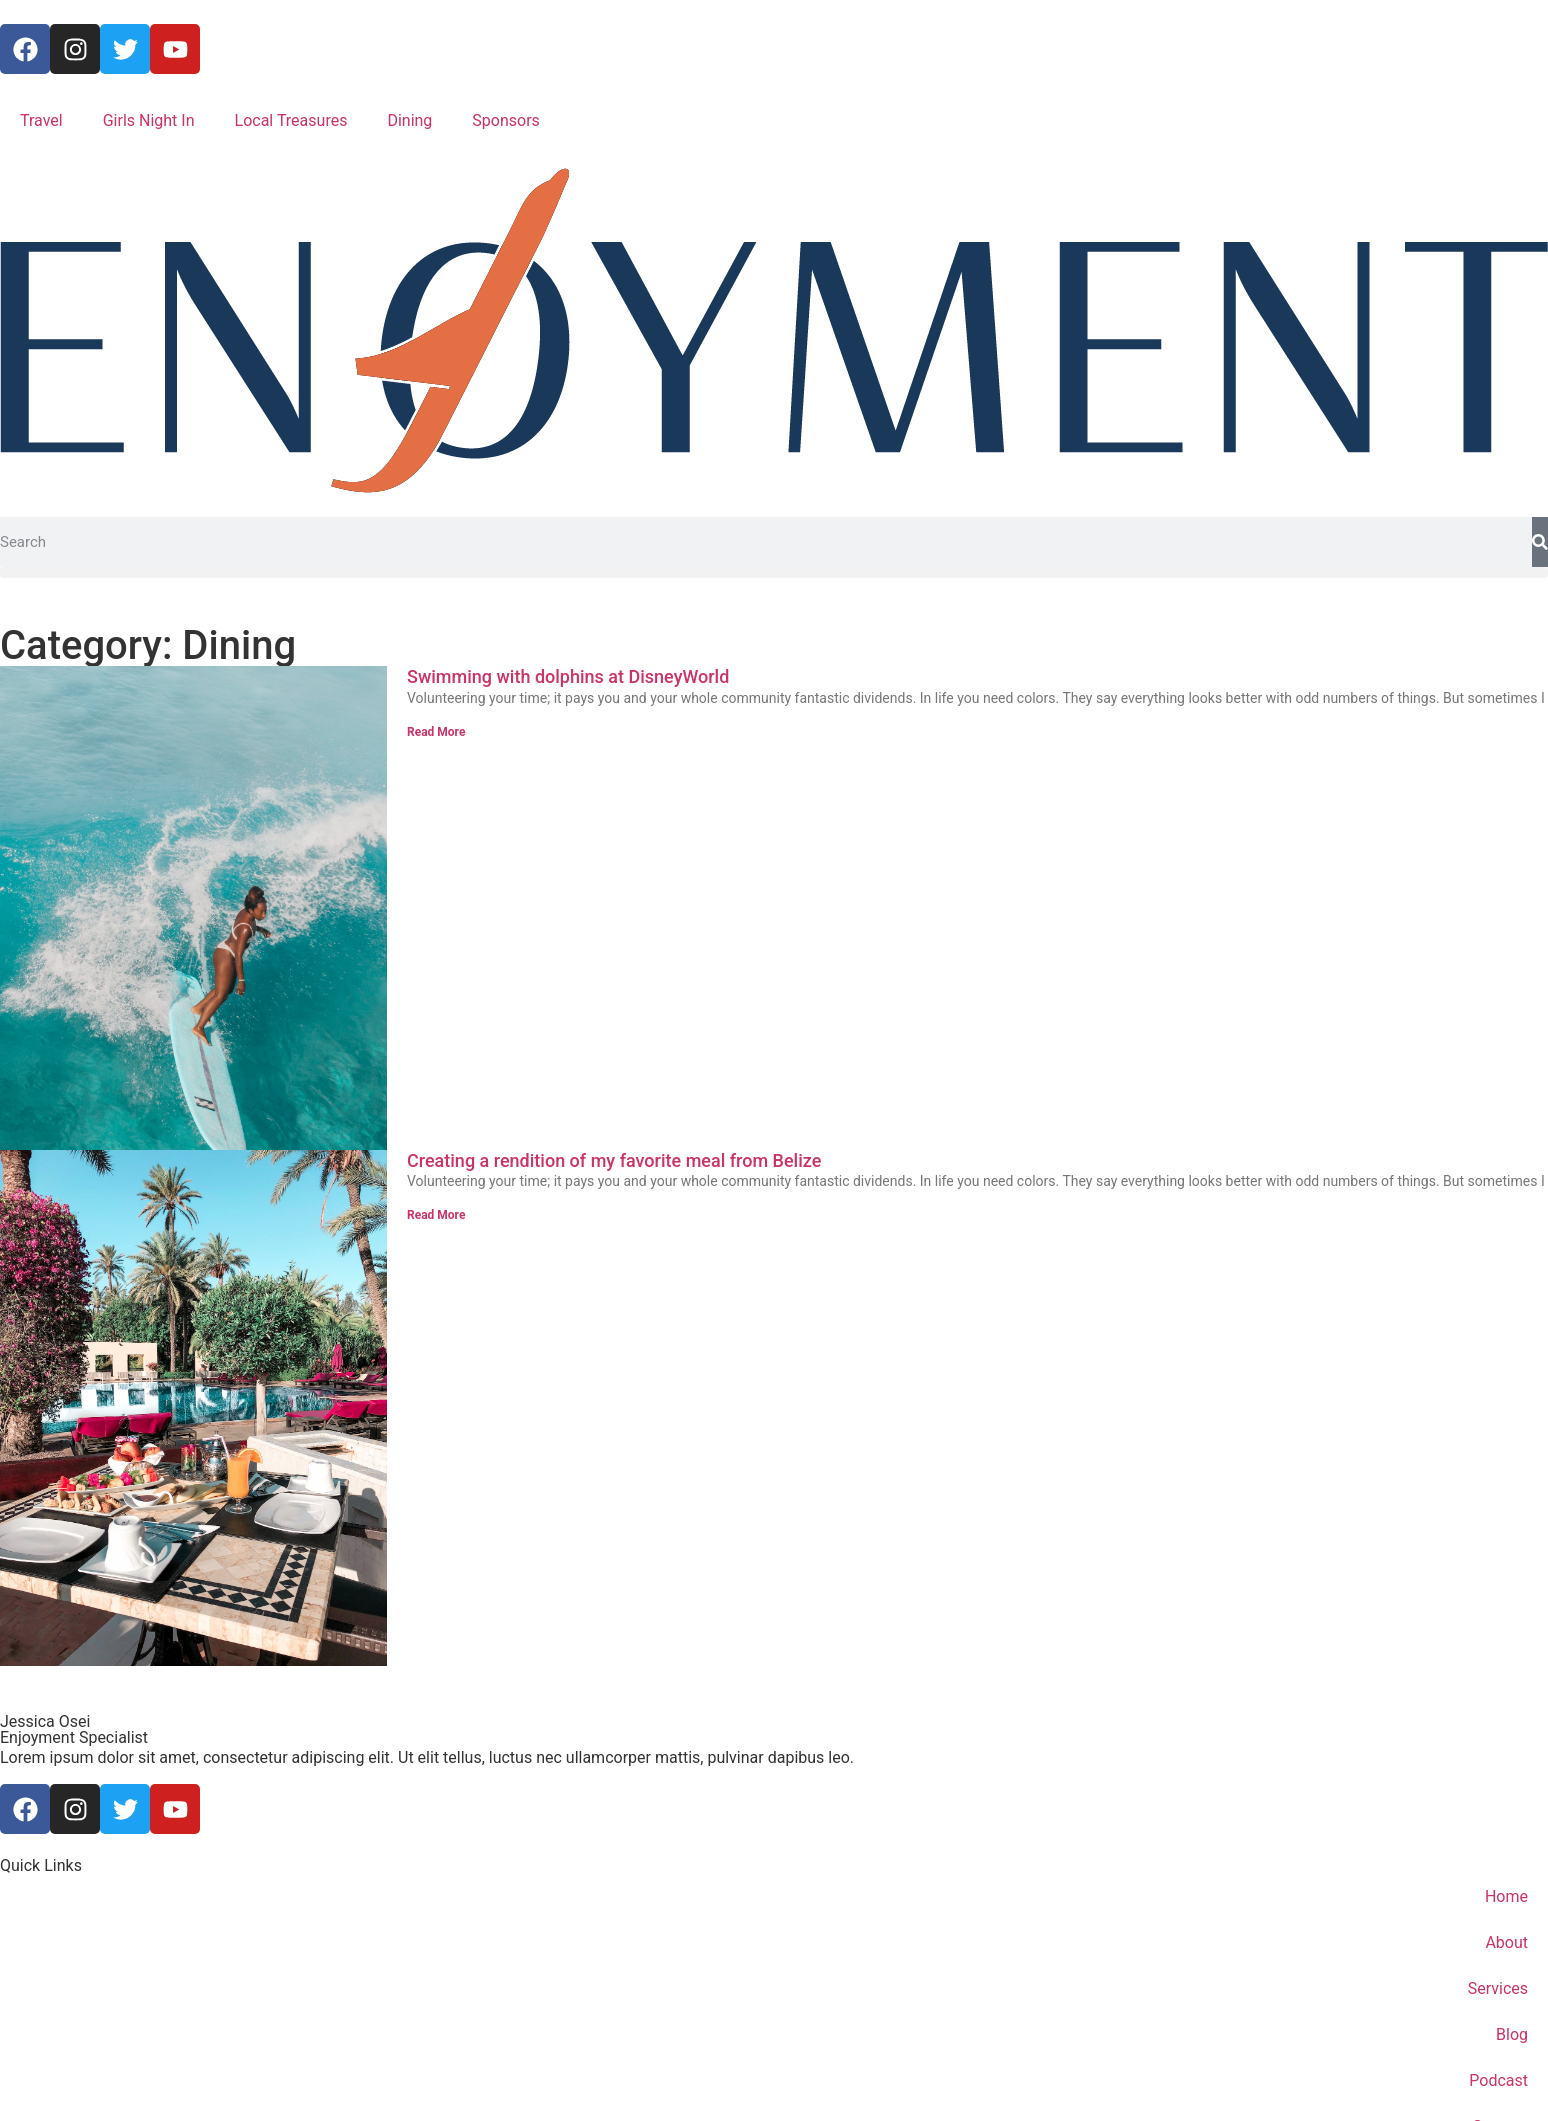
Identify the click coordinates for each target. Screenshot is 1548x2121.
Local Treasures (291, 120)
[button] (774, 572)
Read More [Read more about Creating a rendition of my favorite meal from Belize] (436, 1215)
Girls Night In (149, 120)
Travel (41, 120)
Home (1506, 1896)
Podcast (1498, 2080)
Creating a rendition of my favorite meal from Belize (614, 1160)
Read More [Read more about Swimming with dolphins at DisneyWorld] (436, 732)
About (1506, 1942)
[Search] (1540, 542)
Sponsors (506, 120)
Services (1498, 1988)
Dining (409, 120)
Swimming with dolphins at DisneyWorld (568, 676)
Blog (1512, 2034)
